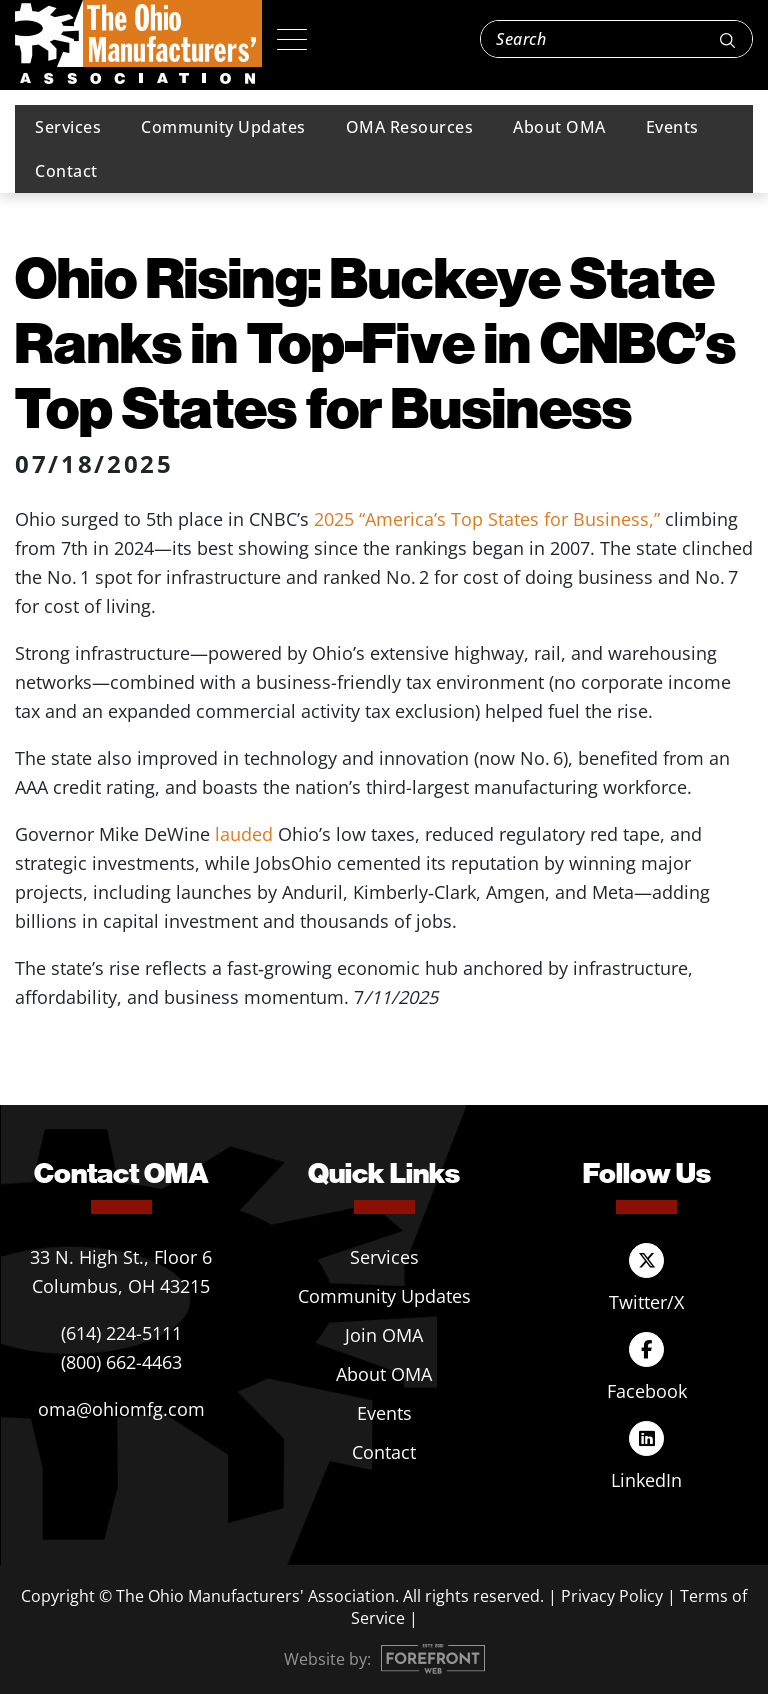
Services (68, 127)
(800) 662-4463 (121, 1362)
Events (672, 127)
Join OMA (384, 1335)
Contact (66, 171)
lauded (246, 834)
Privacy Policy (612, 1596)
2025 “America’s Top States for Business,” (487, 519)
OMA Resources (410, 127)
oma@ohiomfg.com (121, 1409)
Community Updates (223, 127)
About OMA (559, 127)
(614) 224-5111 (121, 1333)
